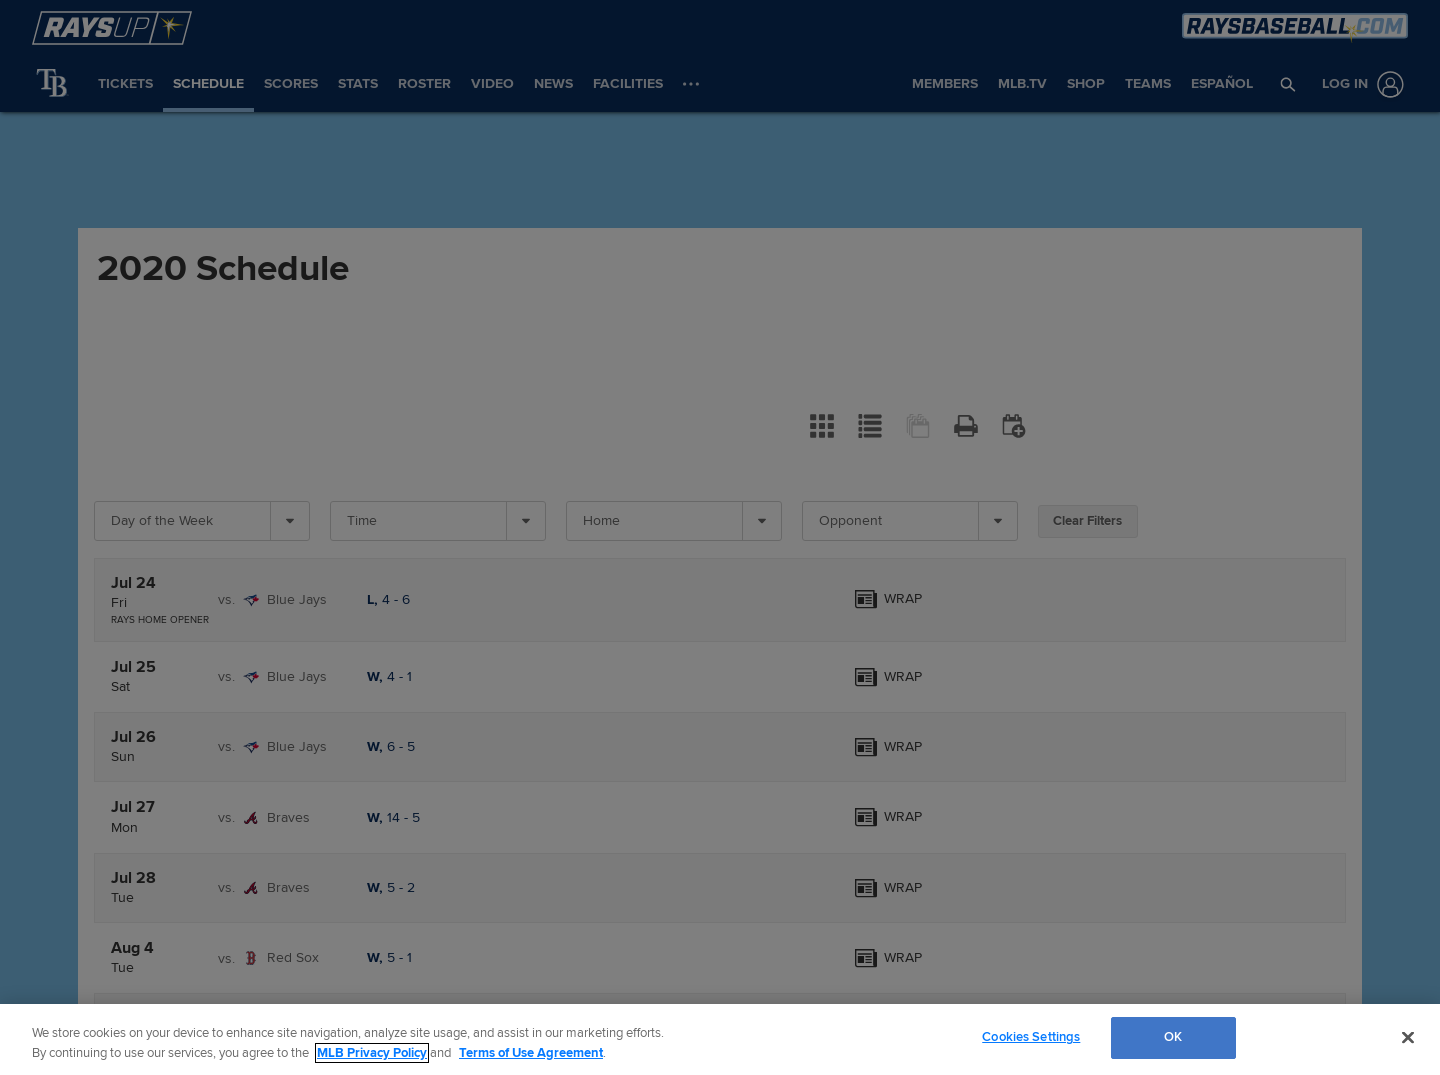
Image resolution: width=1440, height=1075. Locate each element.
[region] (720, 1039)
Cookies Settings (1031, 1037)
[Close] (1408, 1037)
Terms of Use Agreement (531, 1053)
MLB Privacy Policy (372, 1053)
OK (1173, 1037)
